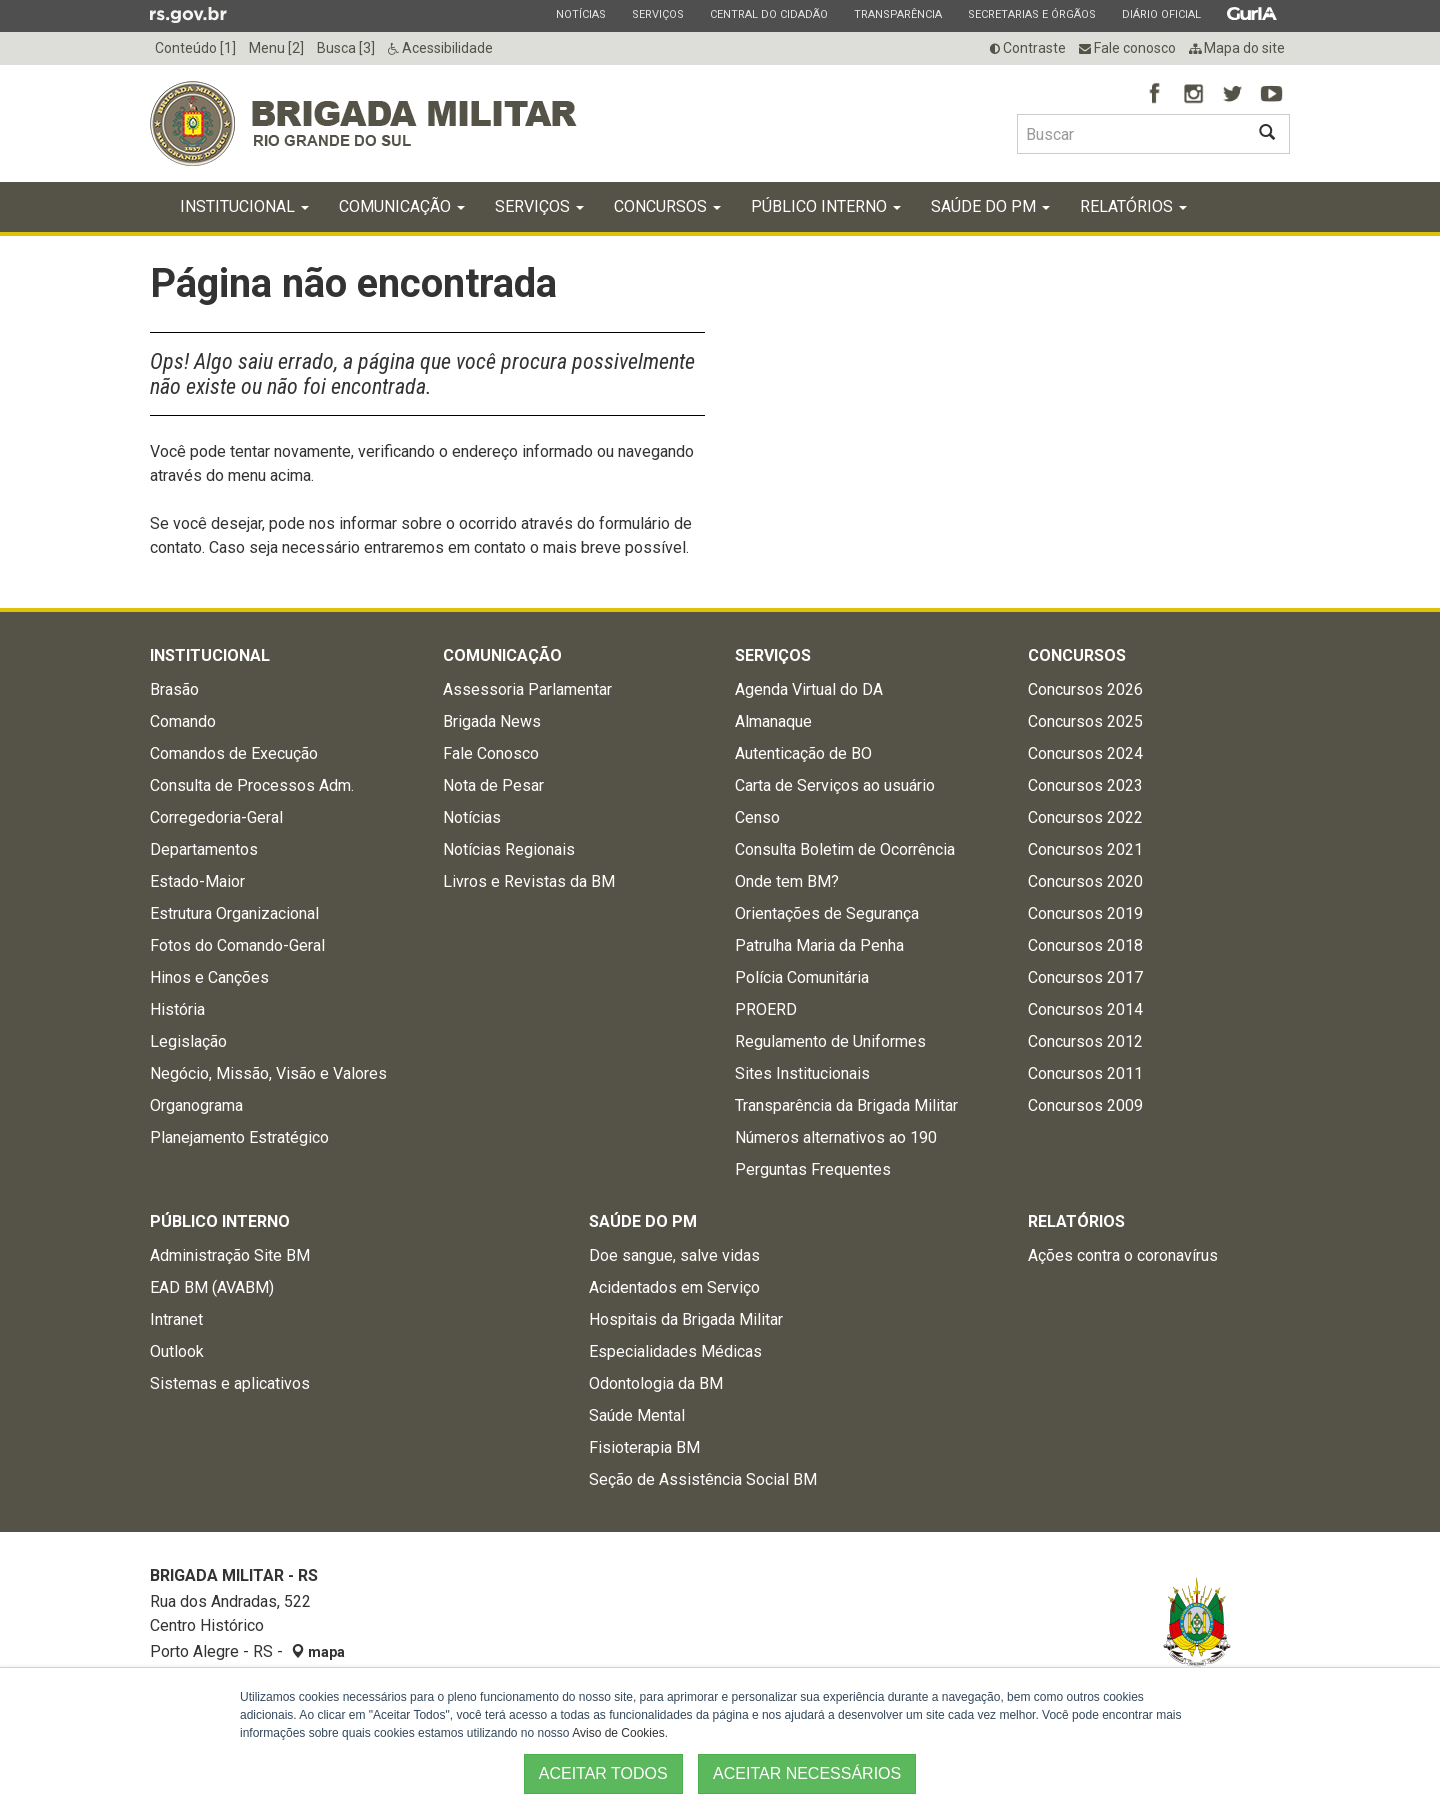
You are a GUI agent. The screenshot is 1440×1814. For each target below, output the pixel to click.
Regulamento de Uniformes (830, 1041)
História (177, 1009)
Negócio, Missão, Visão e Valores (268, 1073)
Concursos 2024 (1085, 753)
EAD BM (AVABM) (212, 1287)
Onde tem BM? (787, 881)
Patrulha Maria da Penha (819, 945)
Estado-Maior (197, 881)
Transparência (897, 14)
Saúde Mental (637, 1415)
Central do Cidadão (768, 14)
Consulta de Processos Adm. (252, 785)
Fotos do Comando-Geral (237, 945)
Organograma (196, 1105)
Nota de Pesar (493, 785)
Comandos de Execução (234, 753)
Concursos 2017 (1085, 977)
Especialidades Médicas (675, 1351)
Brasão (174, 689)
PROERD (766, 1009)
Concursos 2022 (1085, 817)
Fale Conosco (491, 753)
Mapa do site (1237, 48)
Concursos (667, 206)
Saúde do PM (990, 206)
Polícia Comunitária (802, 977)
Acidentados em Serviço (674, 1287)
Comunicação (402, 206)
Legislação (188, 1041)
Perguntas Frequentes (813, 1169)
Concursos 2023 (1085, 785)
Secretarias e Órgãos (1031, 14)
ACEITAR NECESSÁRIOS (807, 1773)
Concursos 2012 (1085, 1041)
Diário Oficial (1161, 14)
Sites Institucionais (802, 1073)
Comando (183, 721)
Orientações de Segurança (827, 913)
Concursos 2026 (1085, 689)
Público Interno (826, 206)
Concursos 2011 (1085, 1073)
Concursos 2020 (1085, 881)
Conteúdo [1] (195, 48)
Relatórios (1133, 206)
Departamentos (204, 849)
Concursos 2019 (1085, 913)
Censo (757, 817)
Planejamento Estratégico (239, 1137)
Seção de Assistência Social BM (703, 1479)
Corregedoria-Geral (216, 817)
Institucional (244, 206)
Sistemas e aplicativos (230, 1383)
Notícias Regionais (509, 849)
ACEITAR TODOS (603, 1773)
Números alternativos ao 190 (836, 1137)
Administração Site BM (230, 1255)
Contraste (1028, 48)
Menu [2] (276, 48)
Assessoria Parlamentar (527, 689)
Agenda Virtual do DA (809, 689)
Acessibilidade (440, 48)
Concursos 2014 (1085, 1009)
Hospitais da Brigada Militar (686, 1319)
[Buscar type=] (1131, 134)
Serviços (657, 14)
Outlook (177, 1351)
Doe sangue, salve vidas (674, 1255)
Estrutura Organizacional (234, 913)
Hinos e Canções (209, 977)
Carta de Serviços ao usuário (835, 785)
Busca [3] (346, 48)
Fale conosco (1127, 48)
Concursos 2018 (1085, 945)
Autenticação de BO (803, 753)
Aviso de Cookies (618, 1733)
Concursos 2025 (1085, 721)
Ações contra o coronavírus (1123, 1255)
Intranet (176, 1319)
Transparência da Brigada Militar (846, 1105)
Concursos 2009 (1085, 1105)
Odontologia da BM (656, 1383)
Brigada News (492, 721)
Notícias (580, 14)
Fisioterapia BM (644, 1447)
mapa (318, 1652)
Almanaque (773, 721)
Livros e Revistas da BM (529, 881)
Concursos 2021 (1085, 849)
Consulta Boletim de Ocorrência (845, 849)
